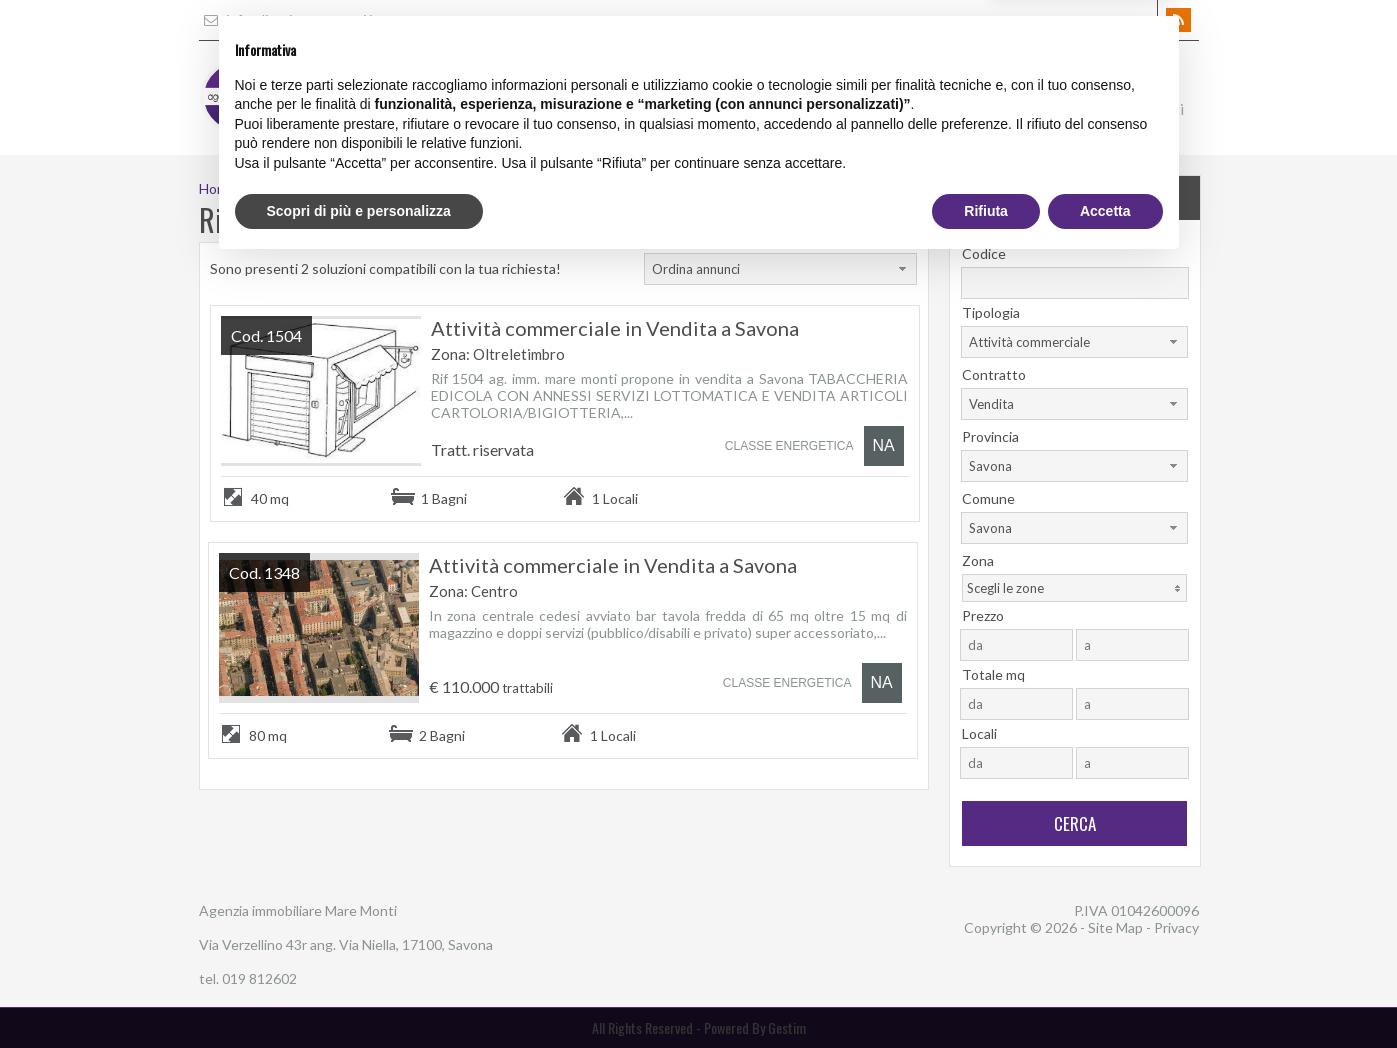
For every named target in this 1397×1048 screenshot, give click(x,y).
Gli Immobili (944, 109)
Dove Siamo (1055, 109)
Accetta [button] (1105, 993)
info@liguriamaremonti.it (288, 19)
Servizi (850, 109)
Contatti (1155, 109)
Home (682, 109)
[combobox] (780, 269)
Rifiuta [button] (986, 993)
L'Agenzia (765, 109)
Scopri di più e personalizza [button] (359, 993)
